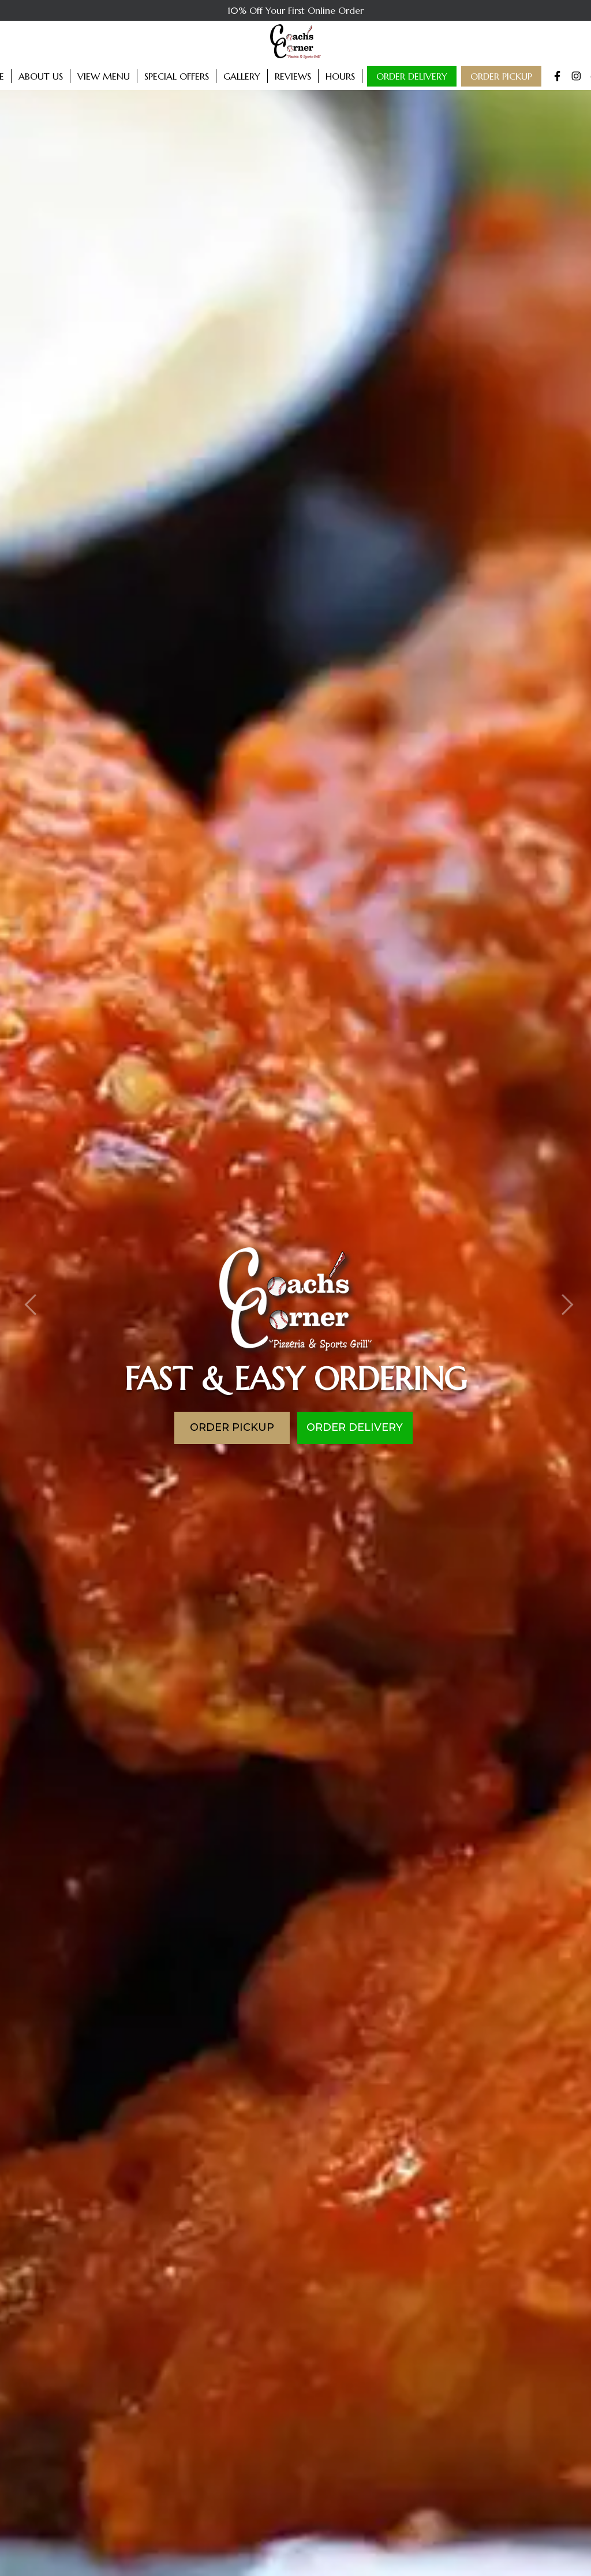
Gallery (241, 76)
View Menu (103, 76)
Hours (340, 76)
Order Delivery (411, 76)
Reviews (293, 76)
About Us (40, 76)
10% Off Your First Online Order (295, 10)
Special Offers (176, 76)
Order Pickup (501, 76)
